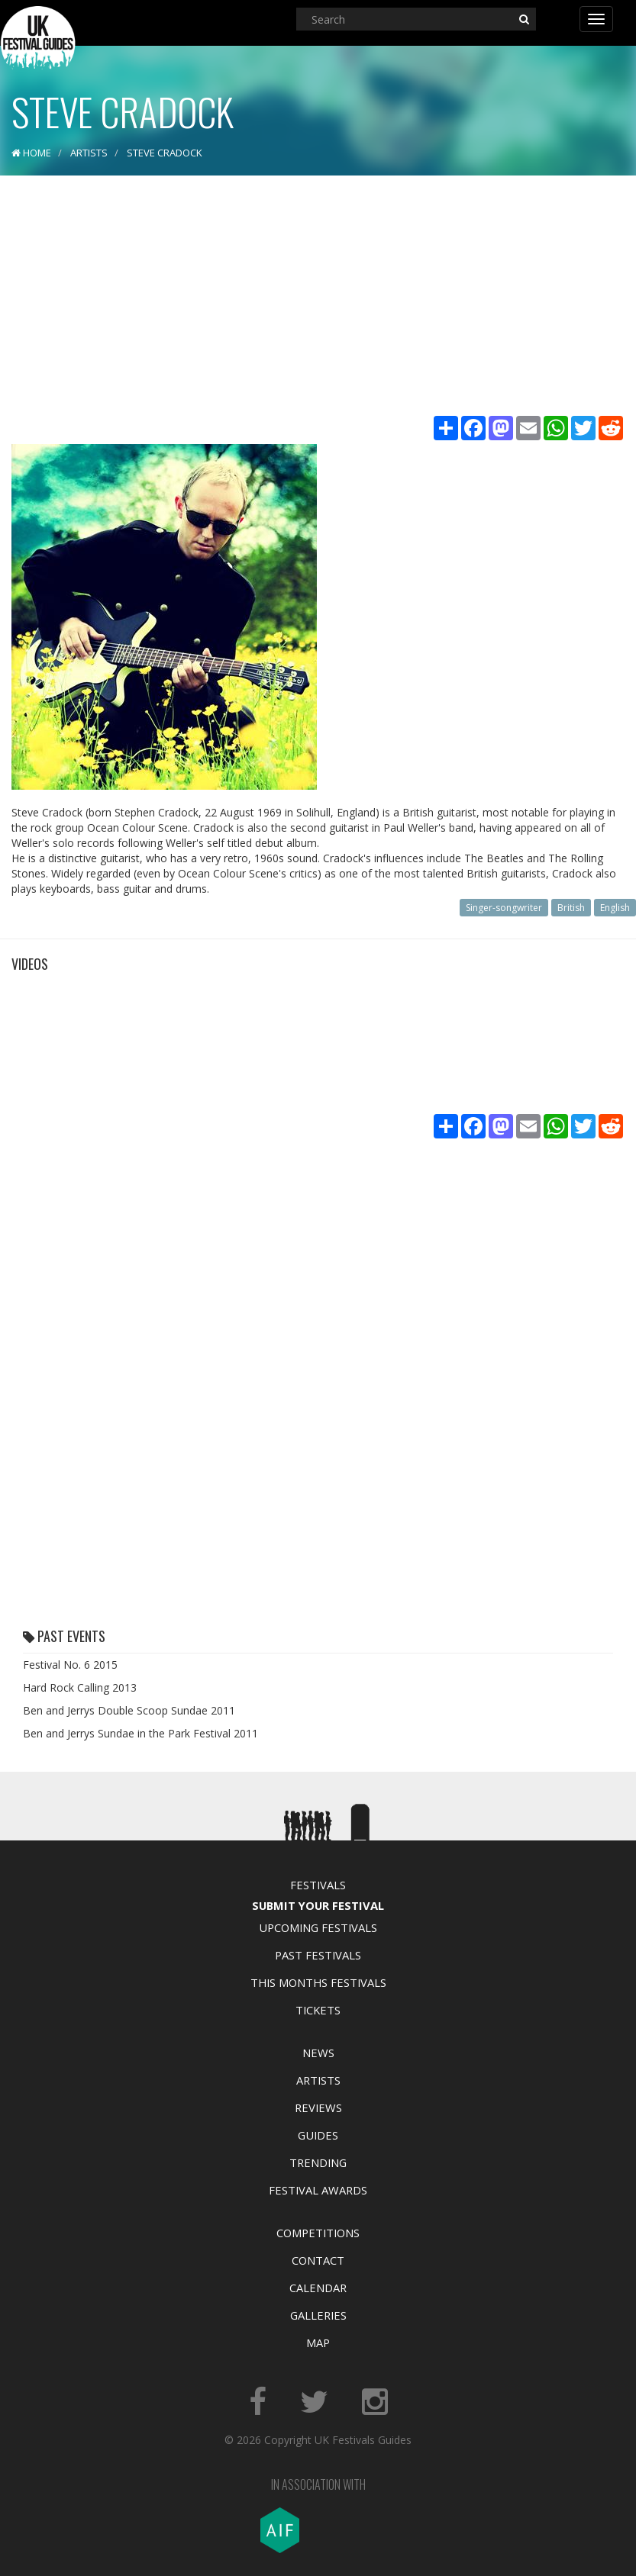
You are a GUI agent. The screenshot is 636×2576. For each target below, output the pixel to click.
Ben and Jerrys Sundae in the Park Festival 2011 (140, 1733)
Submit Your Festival (318, 1905)
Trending (318, 2162)
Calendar (318, 2287)
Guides (318, 2135)
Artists (318, 2080)
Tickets (318, 2009)
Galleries (318, 2315)
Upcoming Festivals (318, 1927)
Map (318, 2342)
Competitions (318, 2232)
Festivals (318, 1884)
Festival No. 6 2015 (70, 1664)
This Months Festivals (318, 1982)
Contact (318, 2260)
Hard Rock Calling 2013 (80, 1687)
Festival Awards (318, 2190)
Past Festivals (318, 1955)
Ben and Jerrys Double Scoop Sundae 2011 (129, 1710)
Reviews (318, 2107)
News (318, 2052)
